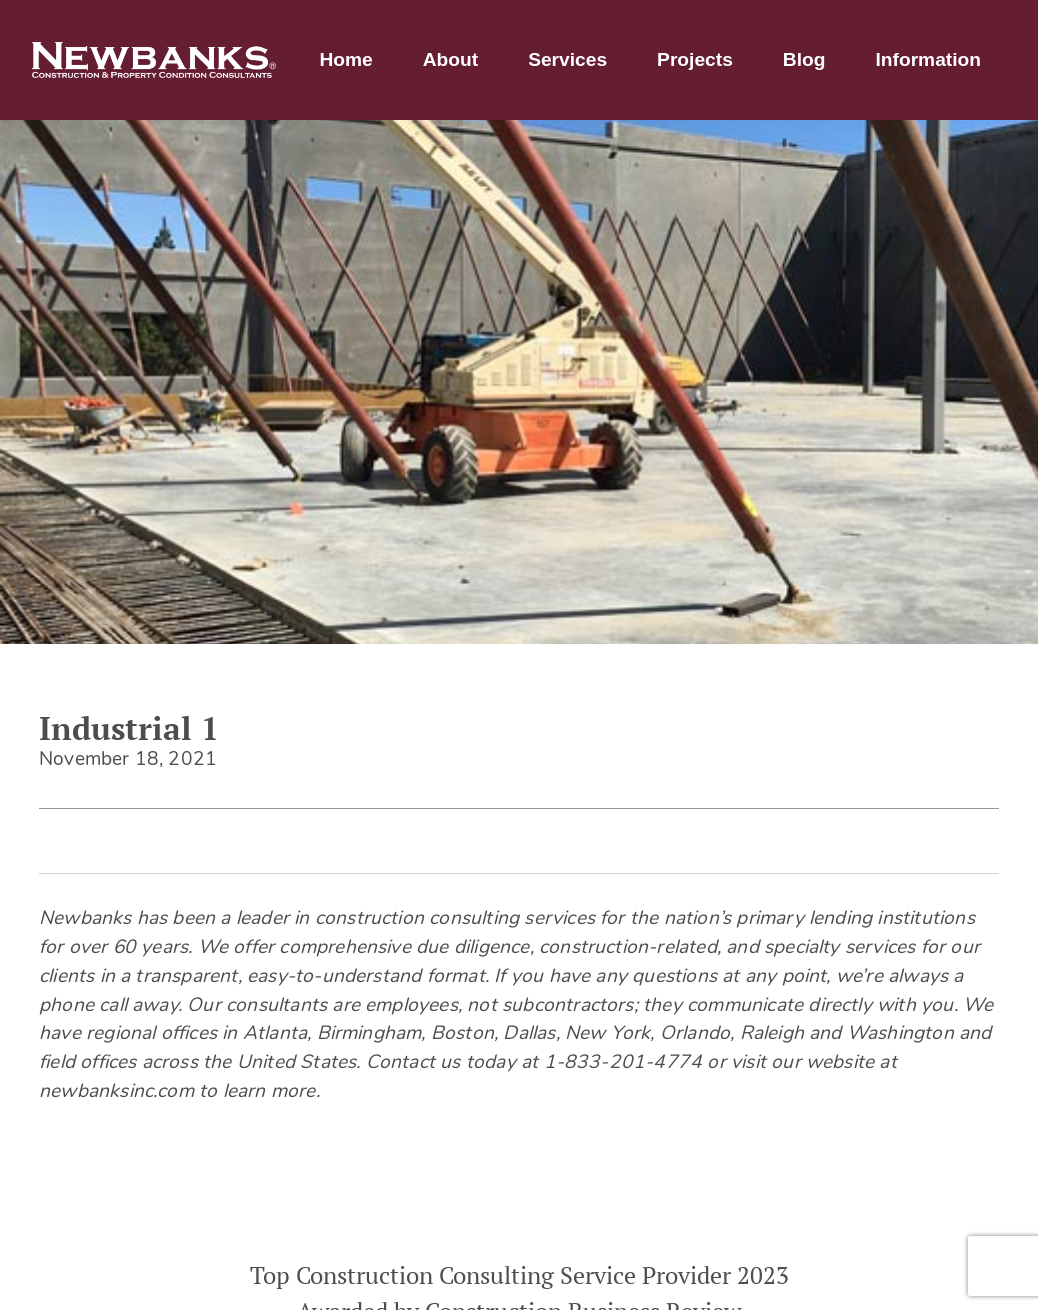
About (450, 59)
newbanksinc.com (116, 1092)
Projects (695, 59)
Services (567, 59)
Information (928, 59)
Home (345, 59)
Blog (804, 59)
